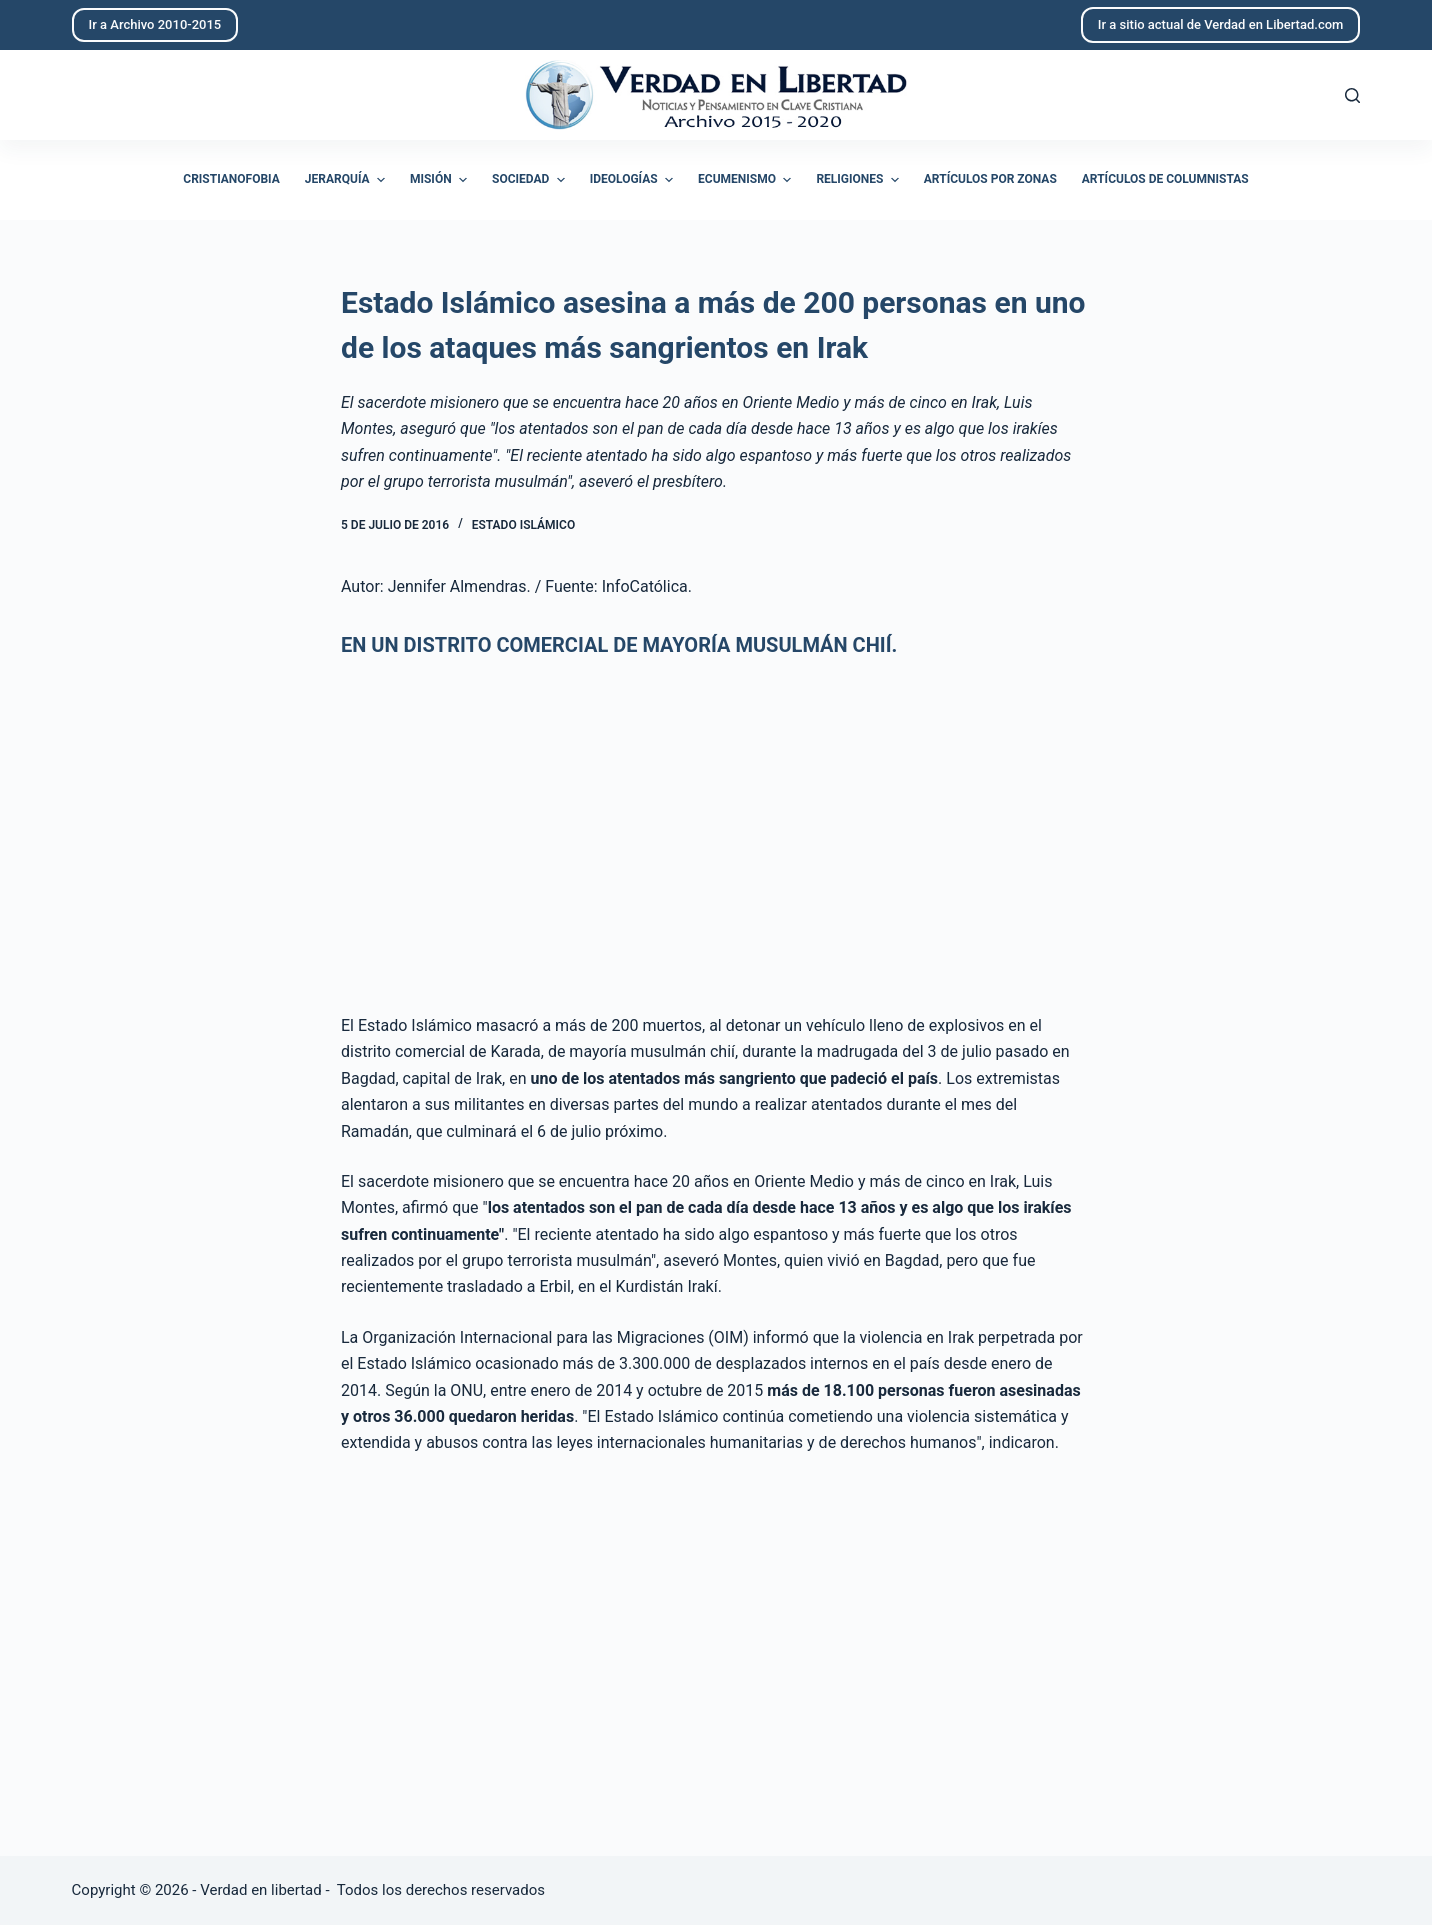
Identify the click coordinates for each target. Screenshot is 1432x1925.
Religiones (859, 180)
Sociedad (531, 180)
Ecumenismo (747, 180)
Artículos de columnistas (1165, 179)
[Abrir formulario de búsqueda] (1352, 95)
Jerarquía (347, 180)
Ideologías (634, 180)
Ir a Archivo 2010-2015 (155, 24)
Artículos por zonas (990, 179)
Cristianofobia (231, 179)
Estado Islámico (523, 525)
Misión (441, 180)
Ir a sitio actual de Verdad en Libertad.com (1221, 24)
